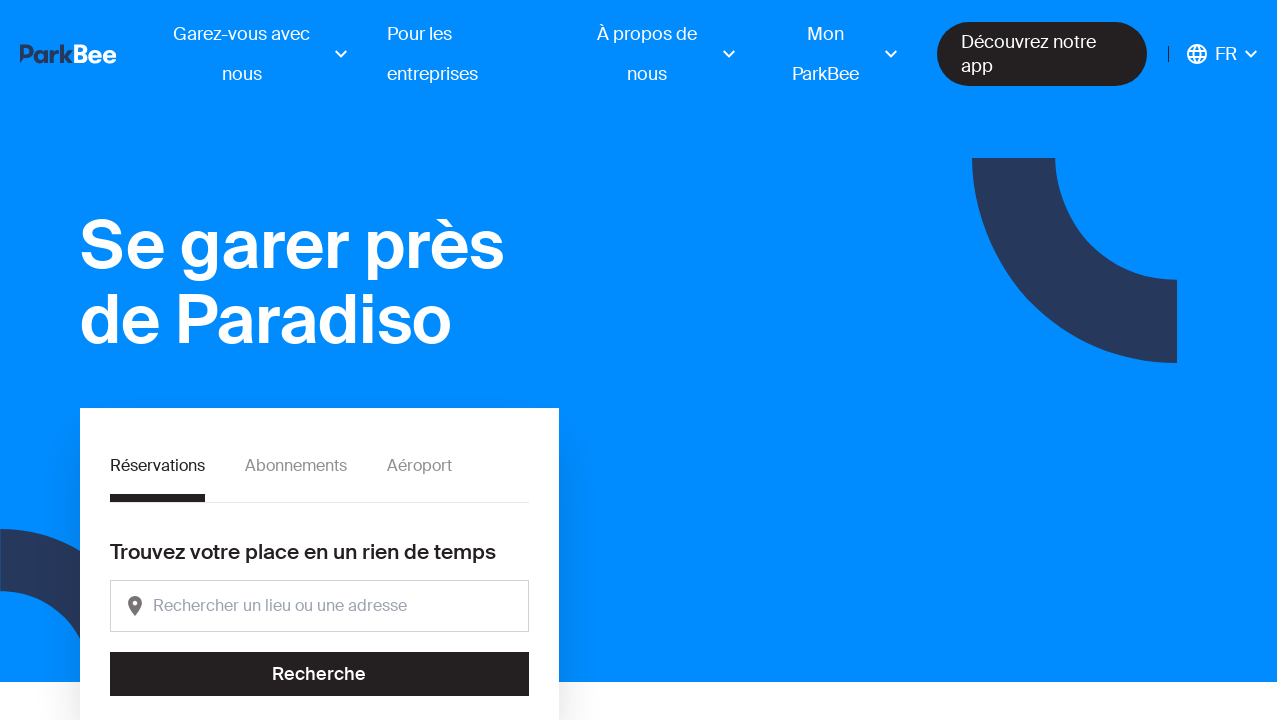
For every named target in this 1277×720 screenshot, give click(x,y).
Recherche (319, 674)
